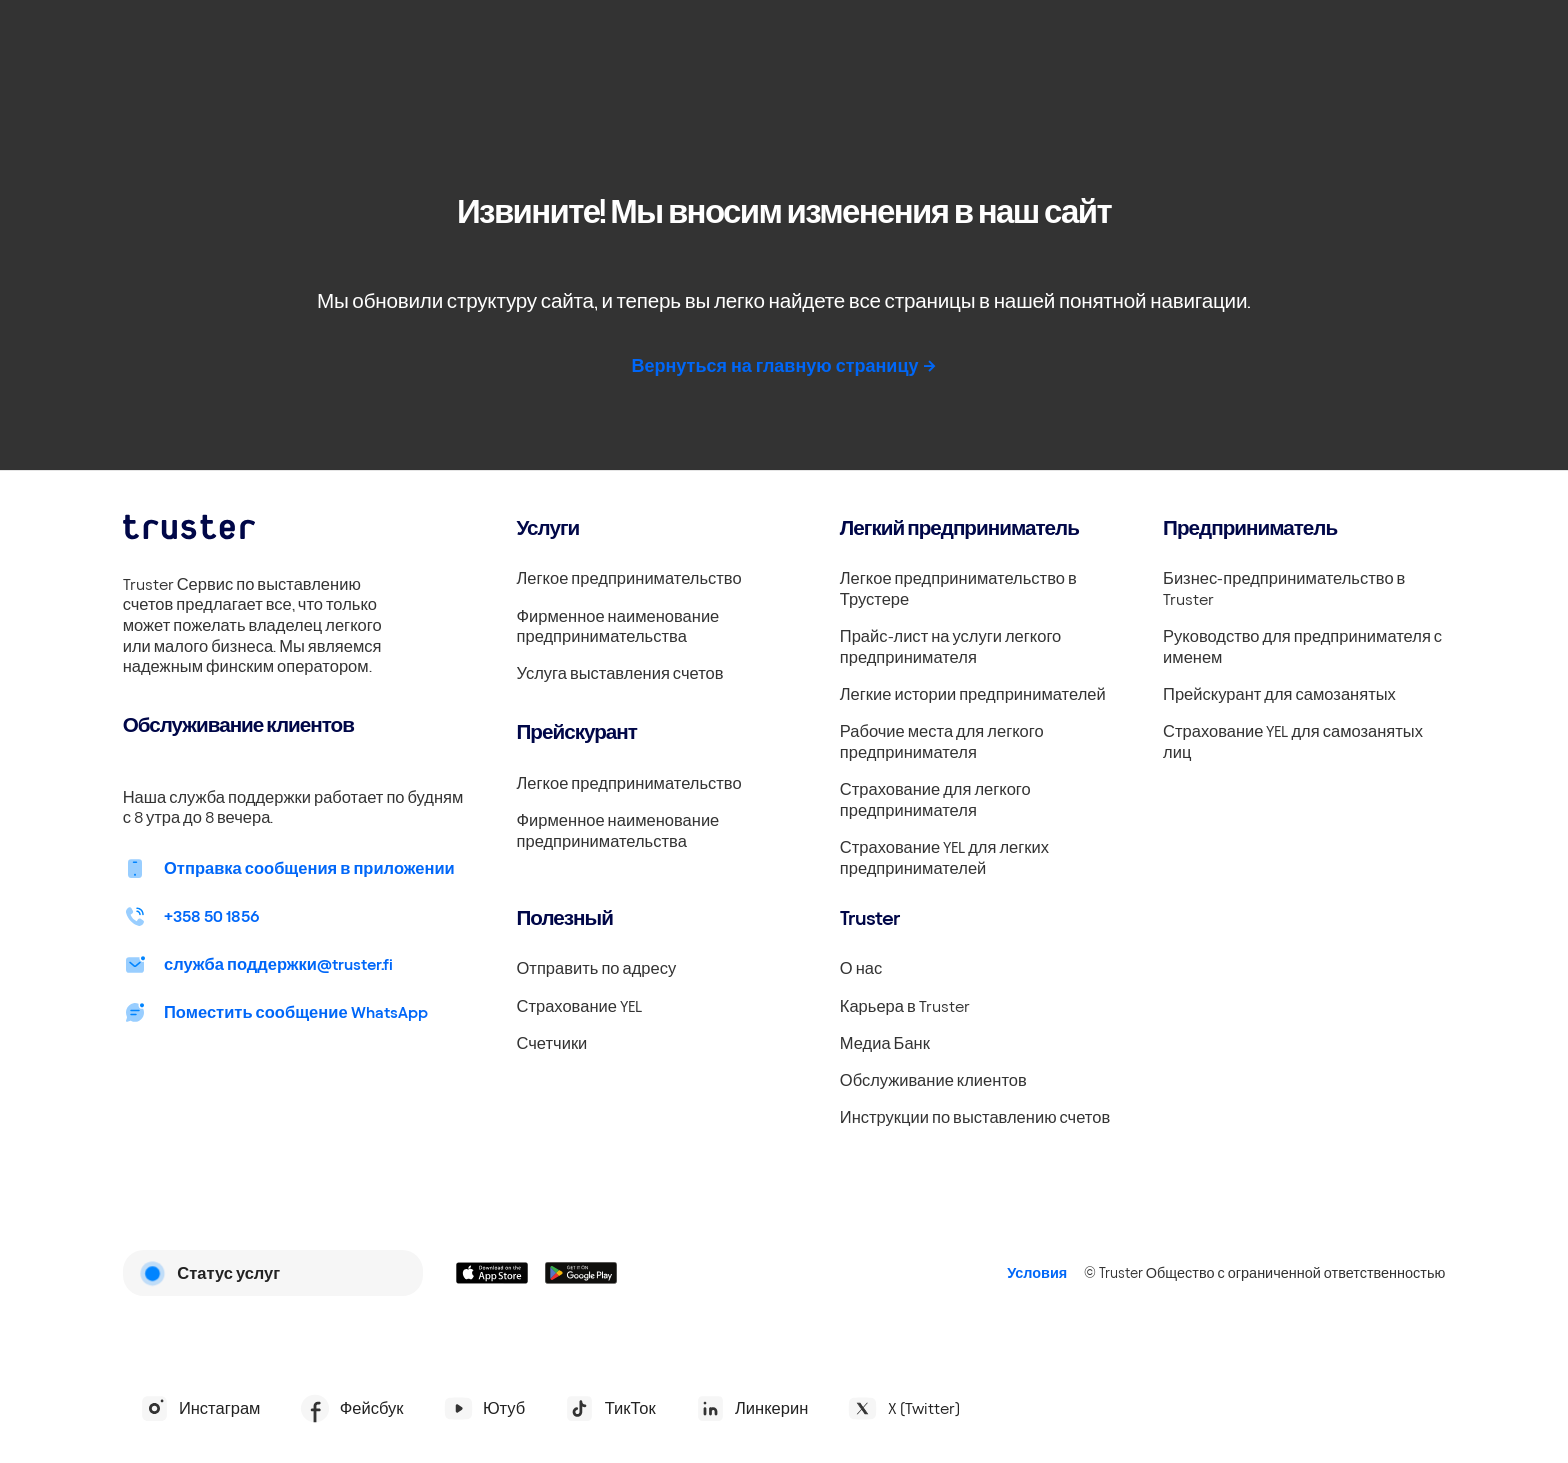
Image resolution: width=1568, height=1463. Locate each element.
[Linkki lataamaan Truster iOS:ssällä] (492, 1273)
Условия (1037, 1273)
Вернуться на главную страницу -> (783, 365)
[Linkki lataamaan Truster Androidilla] (581, 1273)
